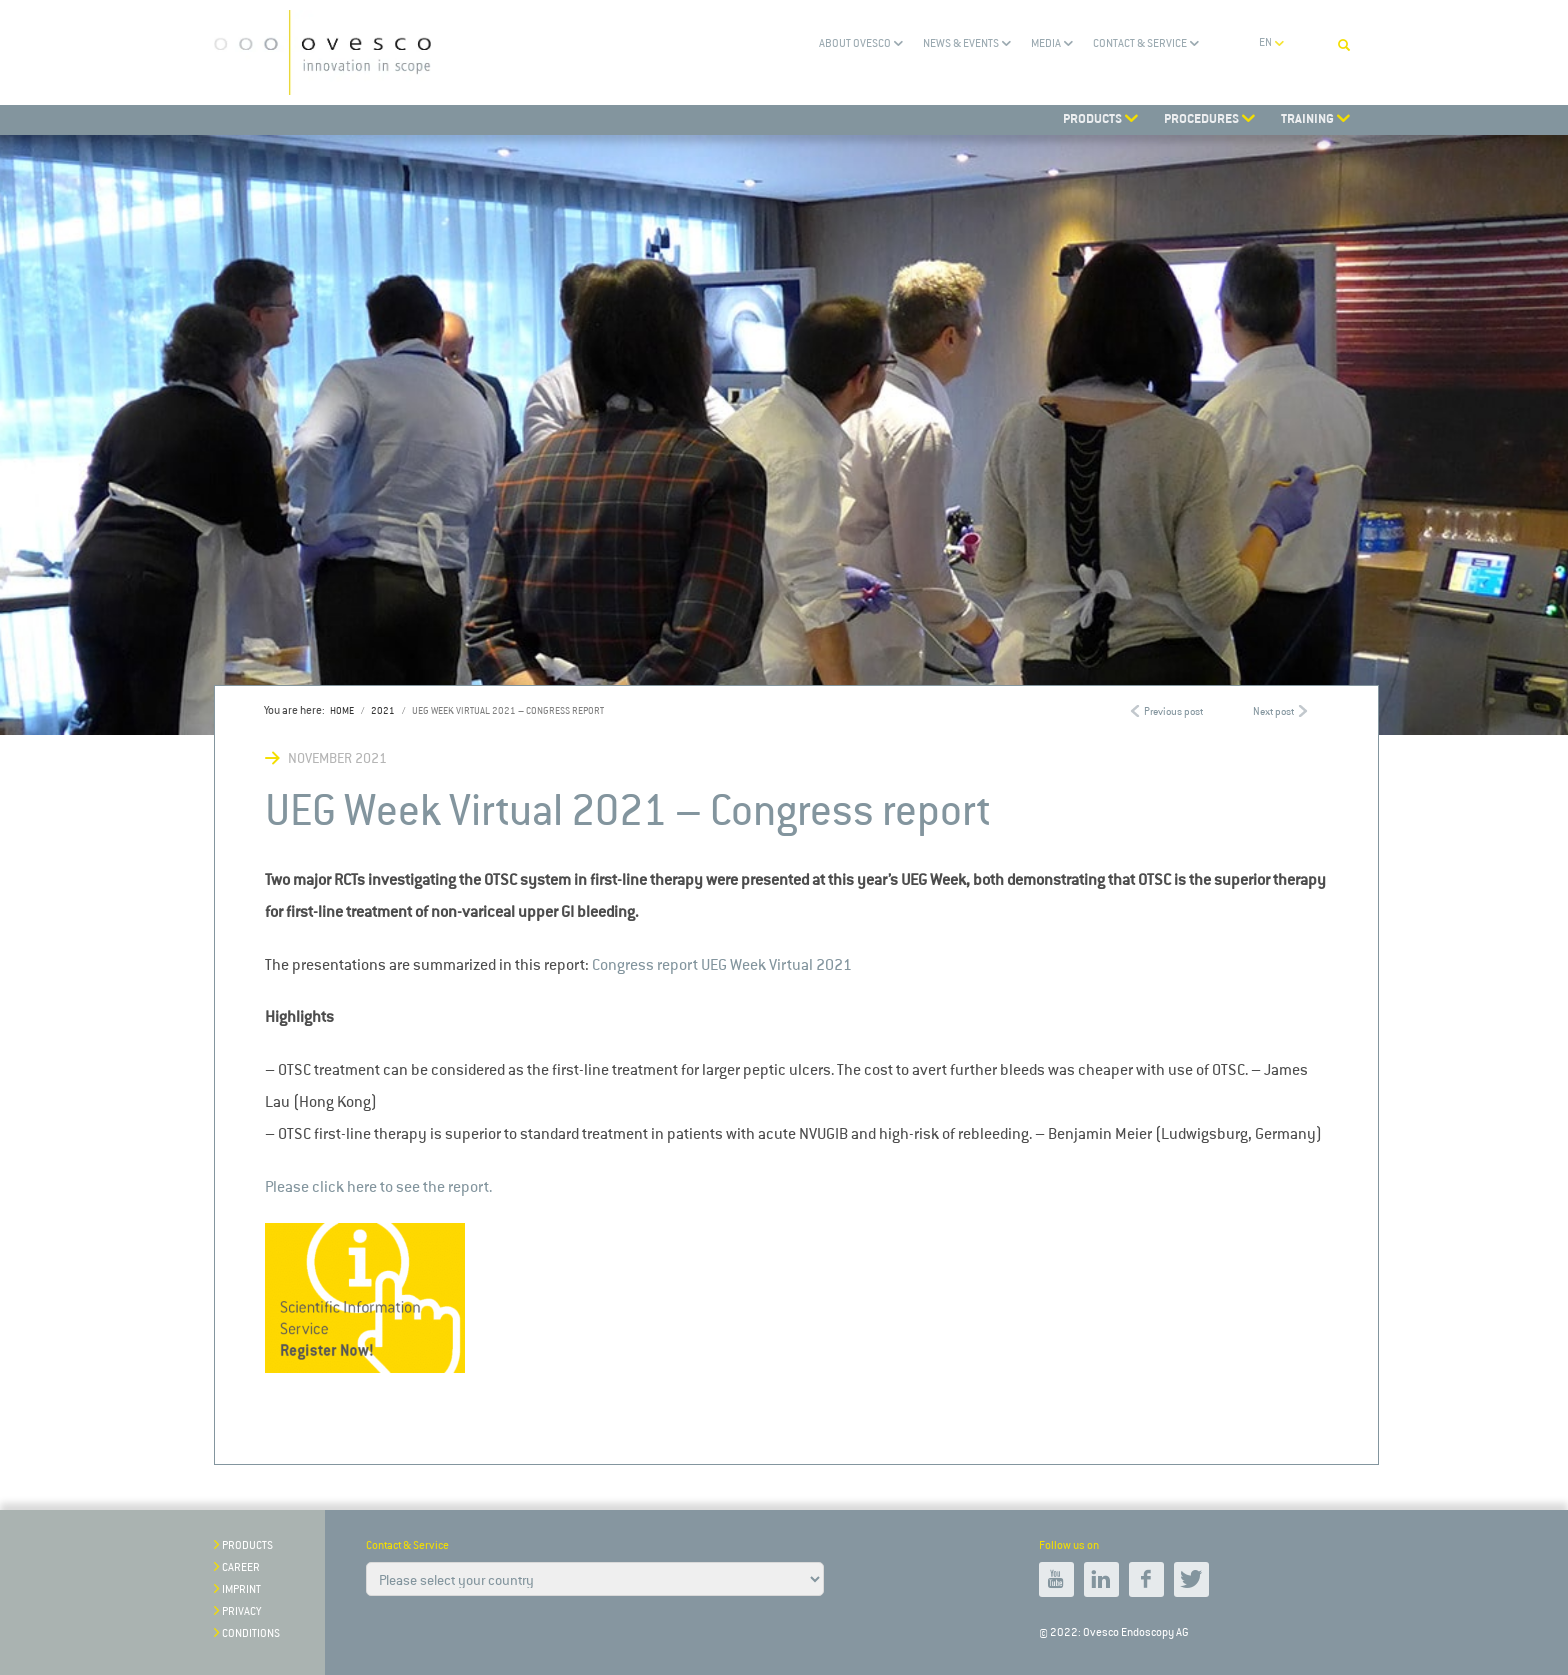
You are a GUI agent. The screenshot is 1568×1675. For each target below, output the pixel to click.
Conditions (251, 1633)
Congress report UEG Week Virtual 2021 (722, 964)
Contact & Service (1140, 43)
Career (241, 1567)
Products (247, 1545)
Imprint (241, 1589)
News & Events (961, 43)
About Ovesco (855, 43)
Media (1046, 43)
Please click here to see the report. (378, 1186)
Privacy (241, 1611)
